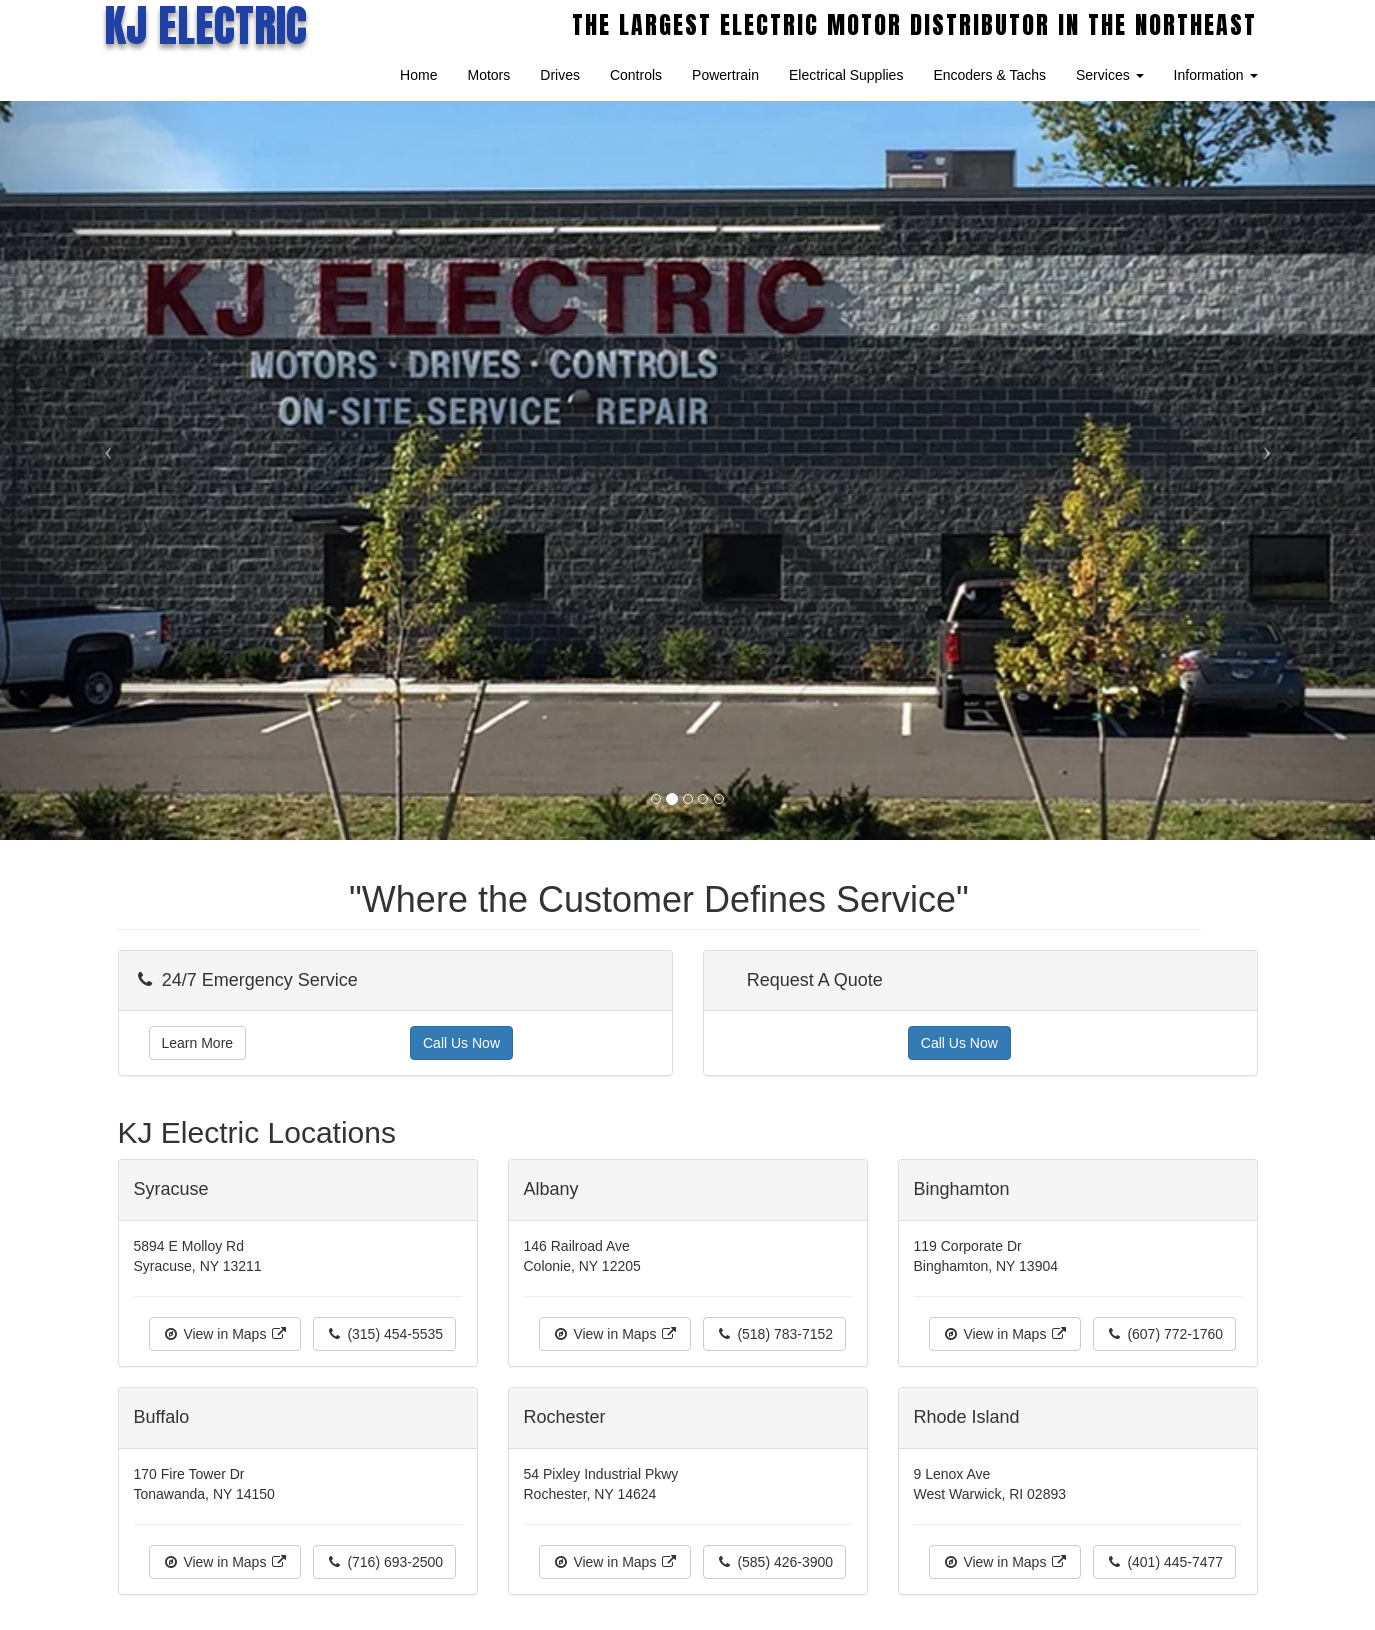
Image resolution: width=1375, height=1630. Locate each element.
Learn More (198, 1043)
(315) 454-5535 (385, 1334)
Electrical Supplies (846, 75)
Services (1110, 75)
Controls (636, 75)
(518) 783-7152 (775, 1334)
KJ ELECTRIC (205, 25)
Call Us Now (461, 1043)
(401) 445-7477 (1165, 1562)
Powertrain (725, 75)
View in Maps (225, 1334)
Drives (560, 75)
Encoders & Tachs (989, 75)
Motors (488, 75)
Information (1216, 75)
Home (418, 75)
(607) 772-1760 (1165, 1334)
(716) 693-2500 (385, 1562)
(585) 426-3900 (775, 1562)
